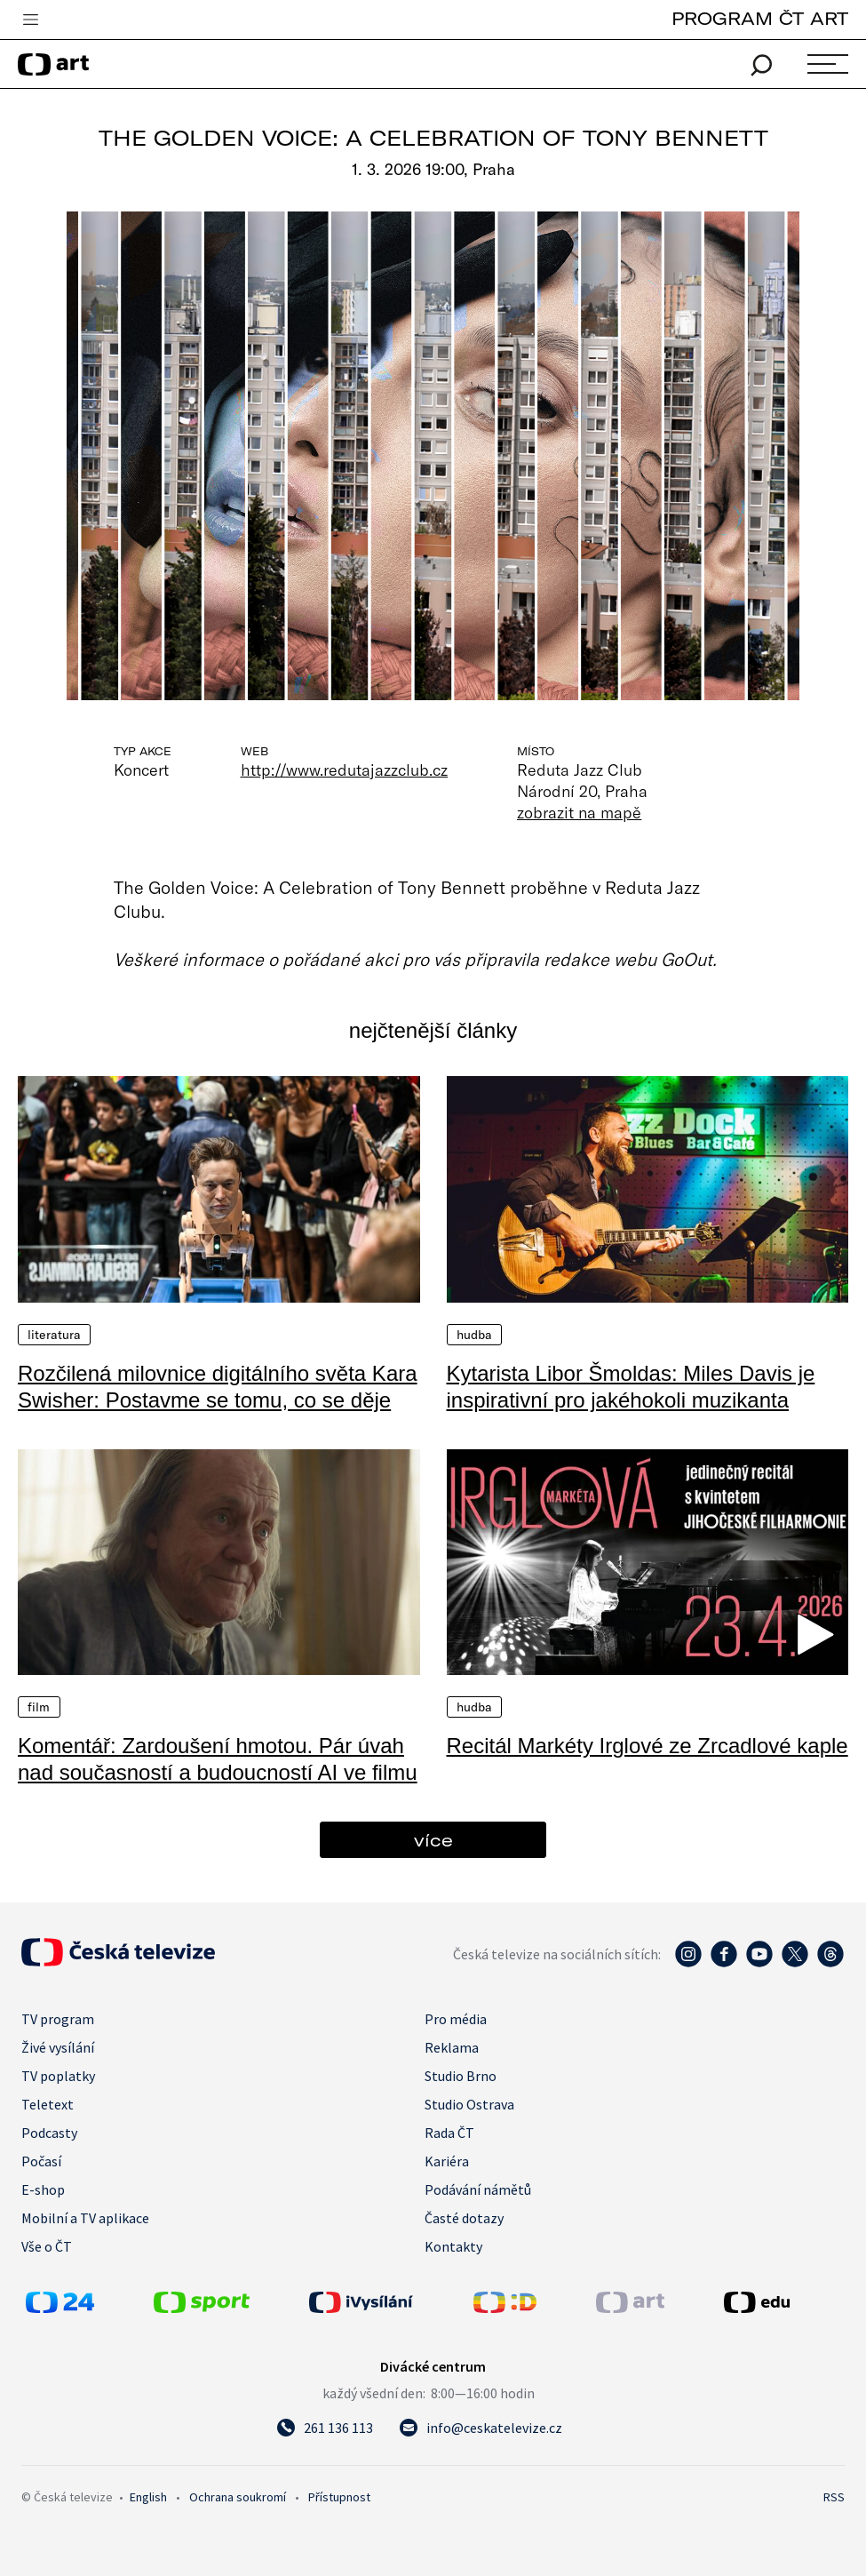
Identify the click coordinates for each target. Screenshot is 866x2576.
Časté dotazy (464, 2218)
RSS (834, 2497)
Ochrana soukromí (237, 2497)
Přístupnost (339, 2497)
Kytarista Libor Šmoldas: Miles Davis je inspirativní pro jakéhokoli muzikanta (631, 1386)
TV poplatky (58, 2076)
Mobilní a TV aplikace (85, 2218)
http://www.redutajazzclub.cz (345, 769)
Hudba (475, 1335)
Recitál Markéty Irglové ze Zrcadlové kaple (647, 1746)
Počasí (41, 2161)
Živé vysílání (57, 2047)
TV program (57, 2019)
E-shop (43, 2189)
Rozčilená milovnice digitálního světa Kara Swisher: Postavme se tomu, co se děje (217, 1386)
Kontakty (453, 2246)
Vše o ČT (46, 2246)
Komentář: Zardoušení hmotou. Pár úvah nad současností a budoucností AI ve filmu (217, 1759)
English (148, 2497)
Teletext (47, 2104)
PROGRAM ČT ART (759, 18)
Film (39, 1707)
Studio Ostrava (469, 2104)
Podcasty (49, 2132)
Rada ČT (449, 2132)
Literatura (54, 1335)
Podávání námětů (478, 2189)
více (433, 1840)
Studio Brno (461, 2076)
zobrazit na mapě (579, 812)
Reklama (452, 2047)
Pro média (456, 2019)
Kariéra (447, 2161)
